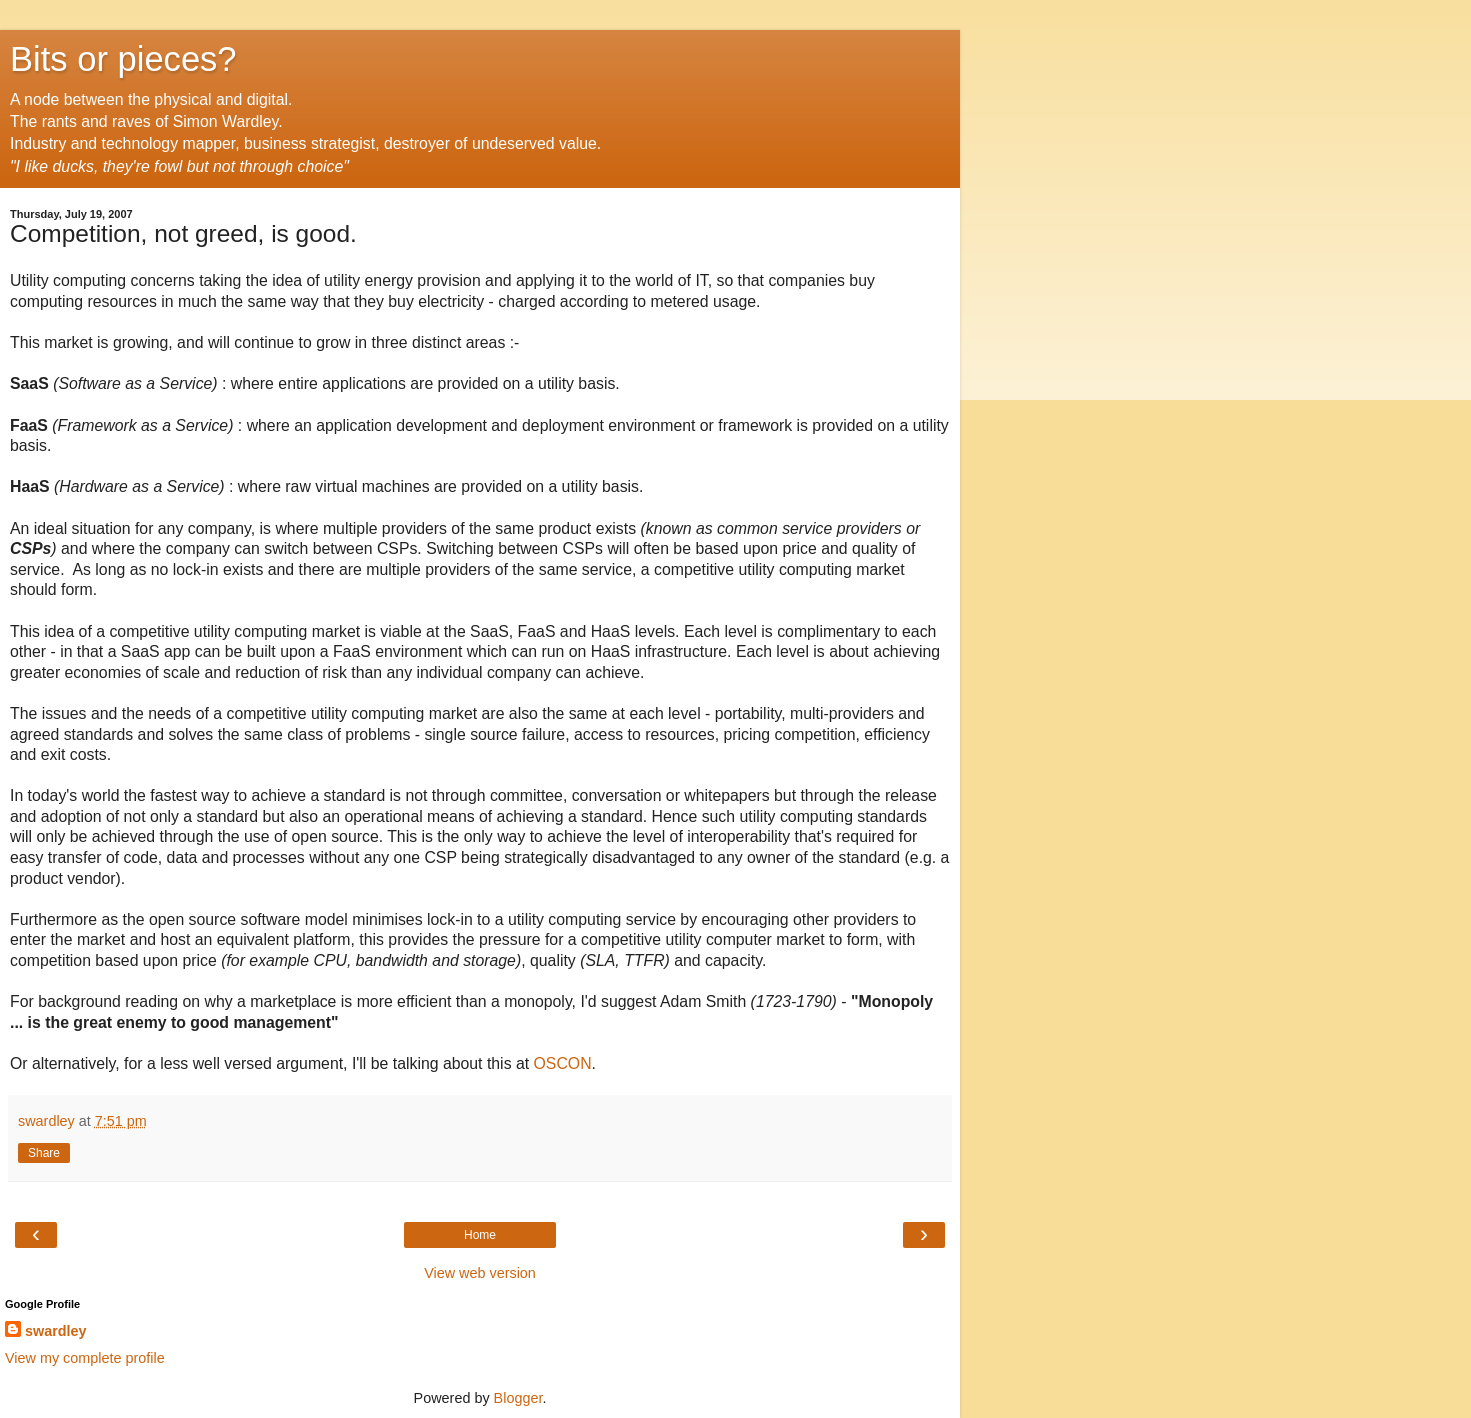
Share (44, 1153)
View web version (480, 1273)
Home (480, 1235)
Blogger (518, 1398)
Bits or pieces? (123, 59)
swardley (56, 1331)
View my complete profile (85, 1358)
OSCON (563, 1063)
